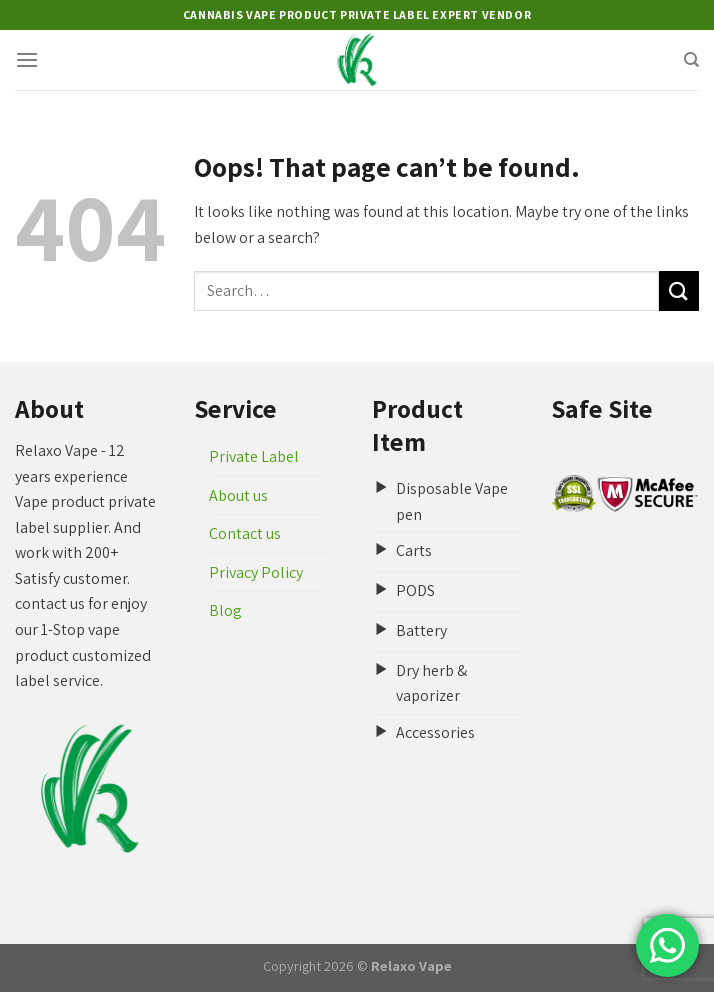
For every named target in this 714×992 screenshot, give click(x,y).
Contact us (245, 533)
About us (238, 495)
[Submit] (679, 290)
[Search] (691, 60)
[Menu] (27, 59)
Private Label (254, 456)
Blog (225, 610)
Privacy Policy (256, 572)
